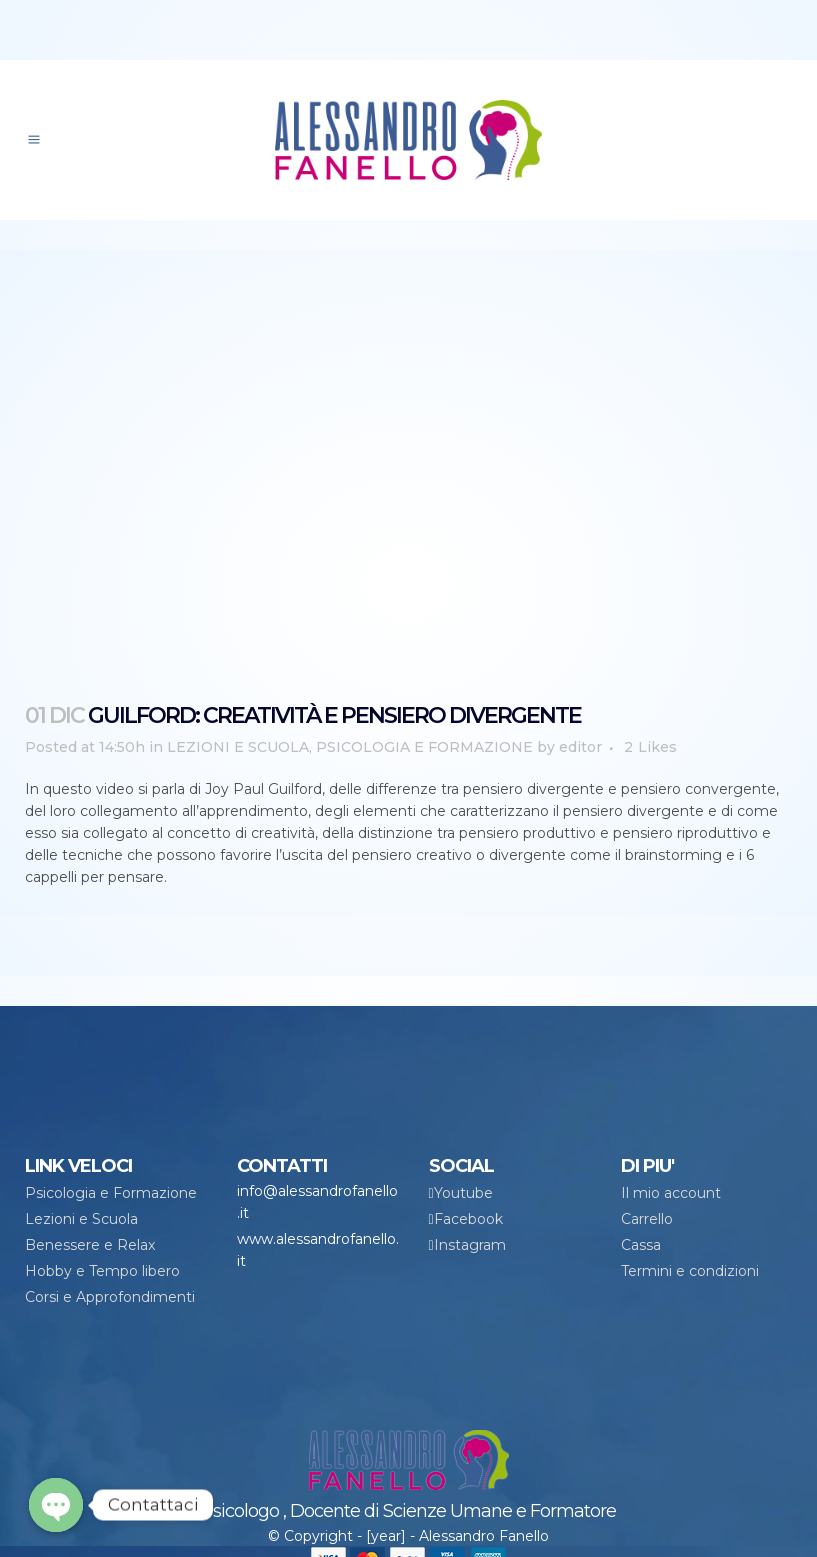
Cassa (641, 1245)
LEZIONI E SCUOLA (238, 747)
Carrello (647, 1219)
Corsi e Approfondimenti (110, 1297)
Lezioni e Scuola (81, 1219)
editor (580, 747)
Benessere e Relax (90, 1245)
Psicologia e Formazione (111, 1193)
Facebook (468, 1219)
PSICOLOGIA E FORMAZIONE (424, 747)
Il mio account (671, 1193)
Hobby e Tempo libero (102, 1271)
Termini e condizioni (690, 1271)
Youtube (463, 1193)
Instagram (470, 1245)
